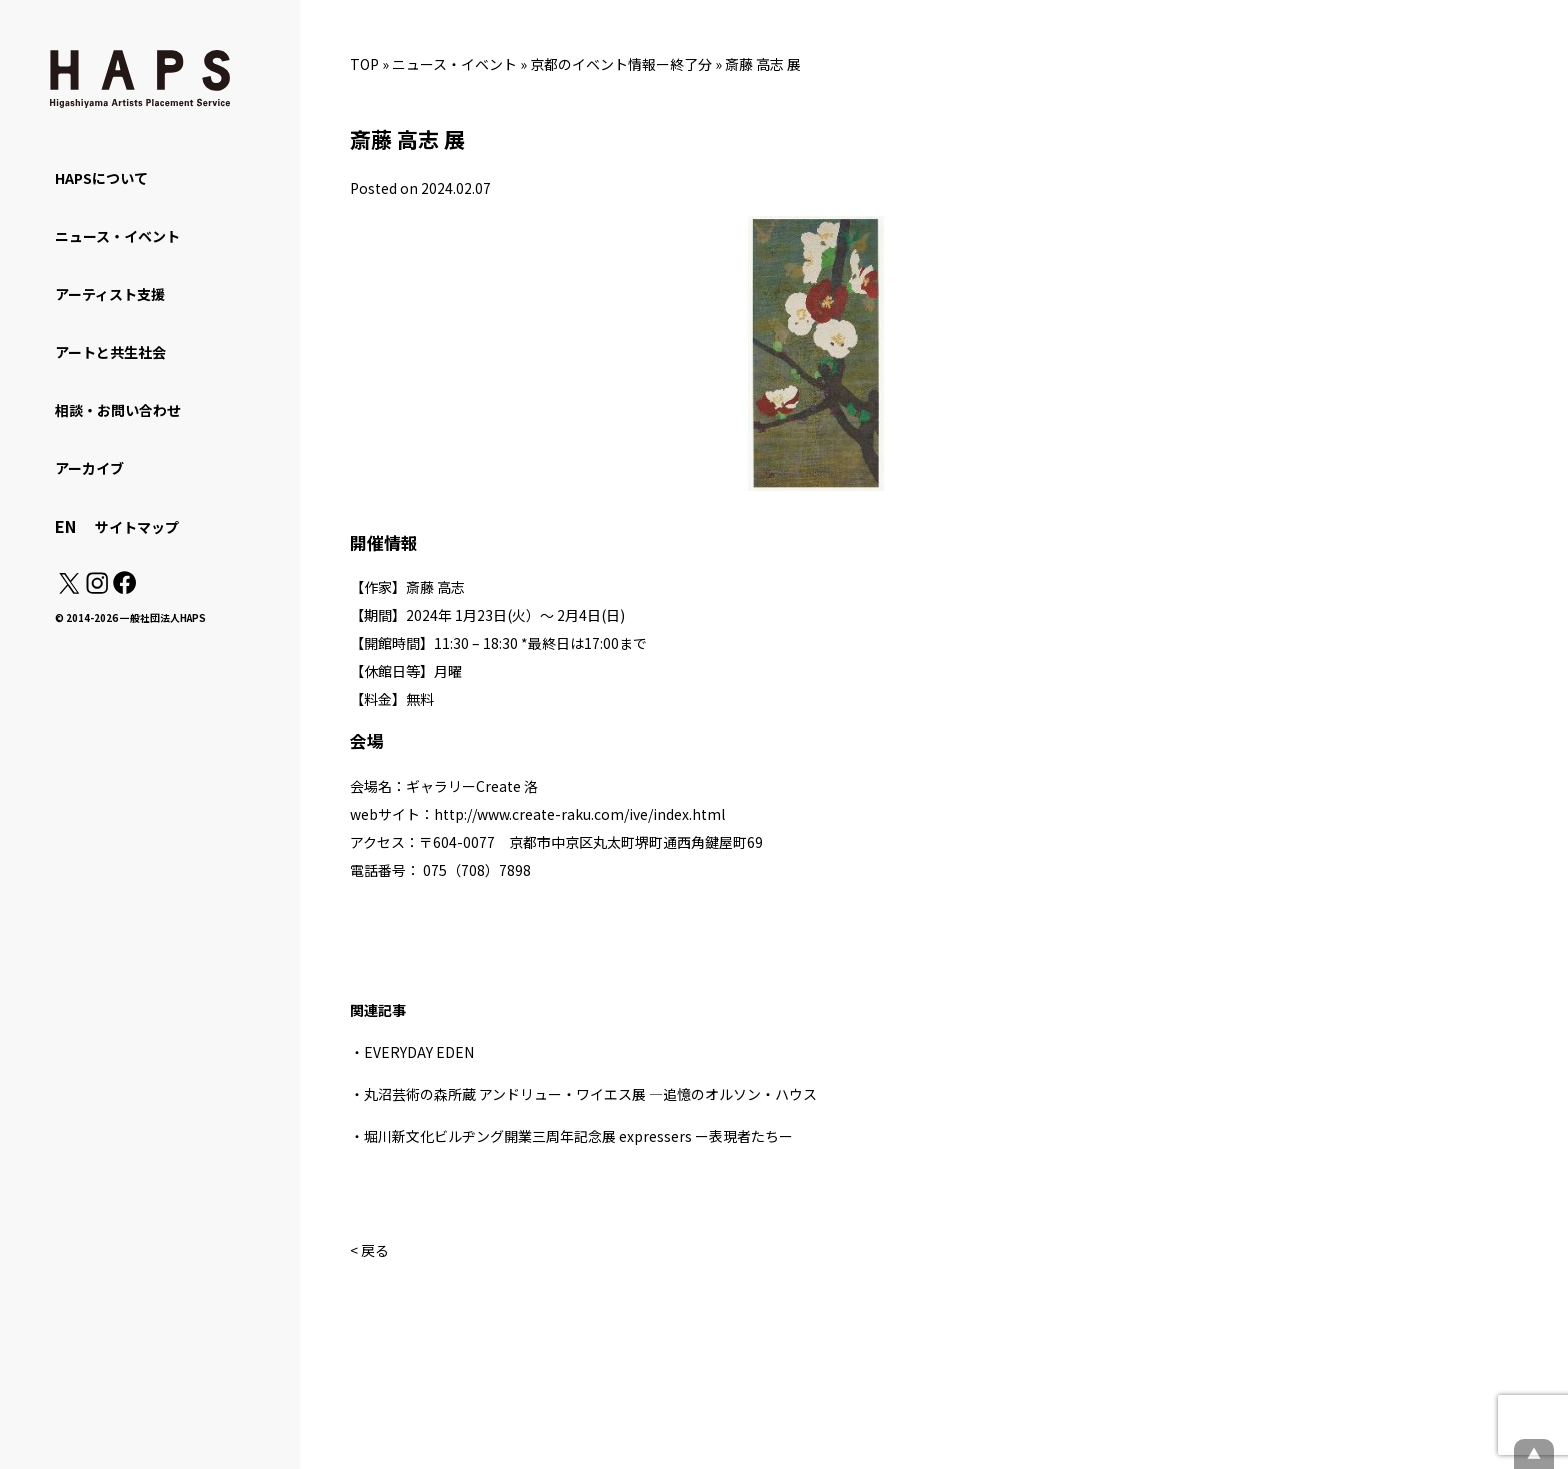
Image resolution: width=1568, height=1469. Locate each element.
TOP (364, 64)
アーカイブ (89, 468)
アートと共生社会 (110, 352)
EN (65, 526)
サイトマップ (137, 527)
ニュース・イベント (454, 64)
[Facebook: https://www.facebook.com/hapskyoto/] (123, 588)
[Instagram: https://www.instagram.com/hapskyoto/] (97, 588)
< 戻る (369, 1250)
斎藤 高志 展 (763, 64)
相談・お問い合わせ (118, 410)
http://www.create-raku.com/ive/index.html (579, 814)
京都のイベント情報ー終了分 (621, 64)
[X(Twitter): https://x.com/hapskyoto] (69, 588)
